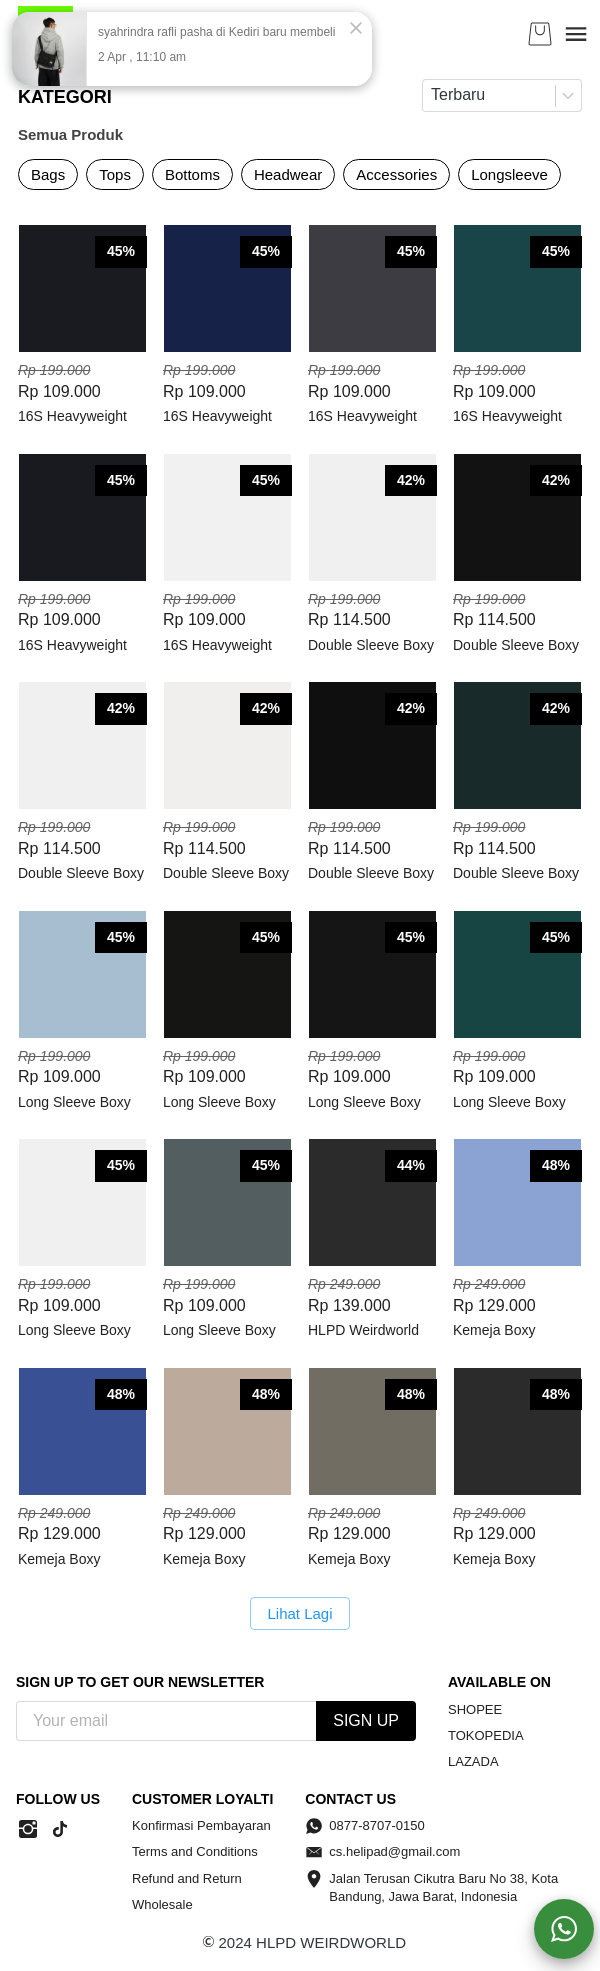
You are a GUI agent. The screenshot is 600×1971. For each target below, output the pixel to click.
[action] (564, 1929)
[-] (28, 1830)
